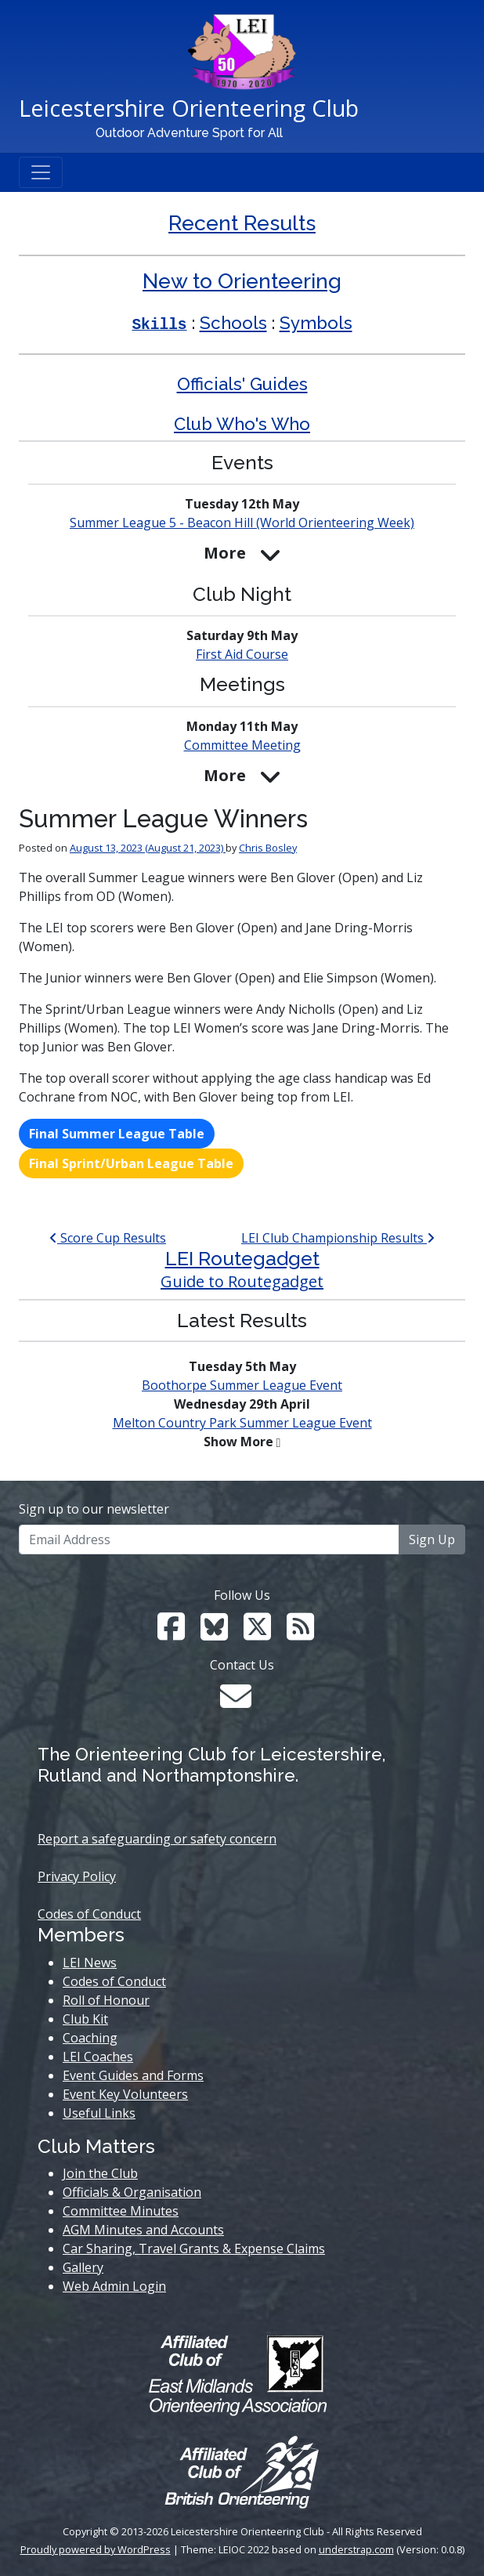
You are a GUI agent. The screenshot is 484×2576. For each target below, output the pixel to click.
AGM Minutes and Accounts (143, 2229)
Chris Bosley (268, 848)
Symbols (316, 323)
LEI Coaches (98, 2056)
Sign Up (432, 1539)
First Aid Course (242, 654)
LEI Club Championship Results (338, 1237)
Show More (238, 1441)
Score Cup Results (107, 1237)
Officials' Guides (242, 384)
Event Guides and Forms (133, 2075)
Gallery (83, 2267)
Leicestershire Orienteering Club (189, 107)
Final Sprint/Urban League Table (131, 1163)
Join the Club (100, 2173)
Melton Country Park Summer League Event (242, 1422)
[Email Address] (209, 1539)
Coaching (90, 2037)
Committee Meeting (242, 745)
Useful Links (99, 2113)
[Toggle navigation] (41, 172)
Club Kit (85, 2019)
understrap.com (356, 2549)
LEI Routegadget (242, 1258)
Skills (159, 325)
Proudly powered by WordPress (95, 2549)
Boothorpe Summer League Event (242, 1385)
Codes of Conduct (89, 1914)
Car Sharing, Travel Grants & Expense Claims (194, 2248)
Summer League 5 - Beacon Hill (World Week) (242, 522)
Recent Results (242, 223)
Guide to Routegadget (242, 1281)
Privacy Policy (77, 1876)
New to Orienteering (242, 281)
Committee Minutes (121, 2211)
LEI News (90, 1962)
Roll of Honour (106, 2000)
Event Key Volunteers (125, 2094)
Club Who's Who (242, 424)
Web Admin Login (114, 2286)
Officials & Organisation (132, 2192)
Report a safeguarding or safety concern (157, 1838)
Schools (233, 323)
